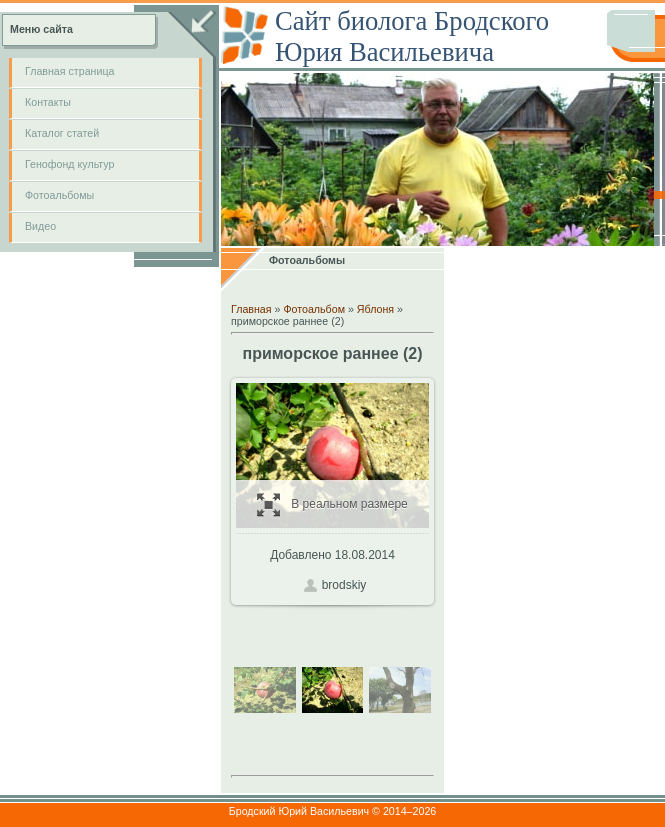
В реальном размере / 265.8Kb (332, 504)
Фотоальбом (314, 309)
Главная (251, 309)
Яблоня (375, 309)
